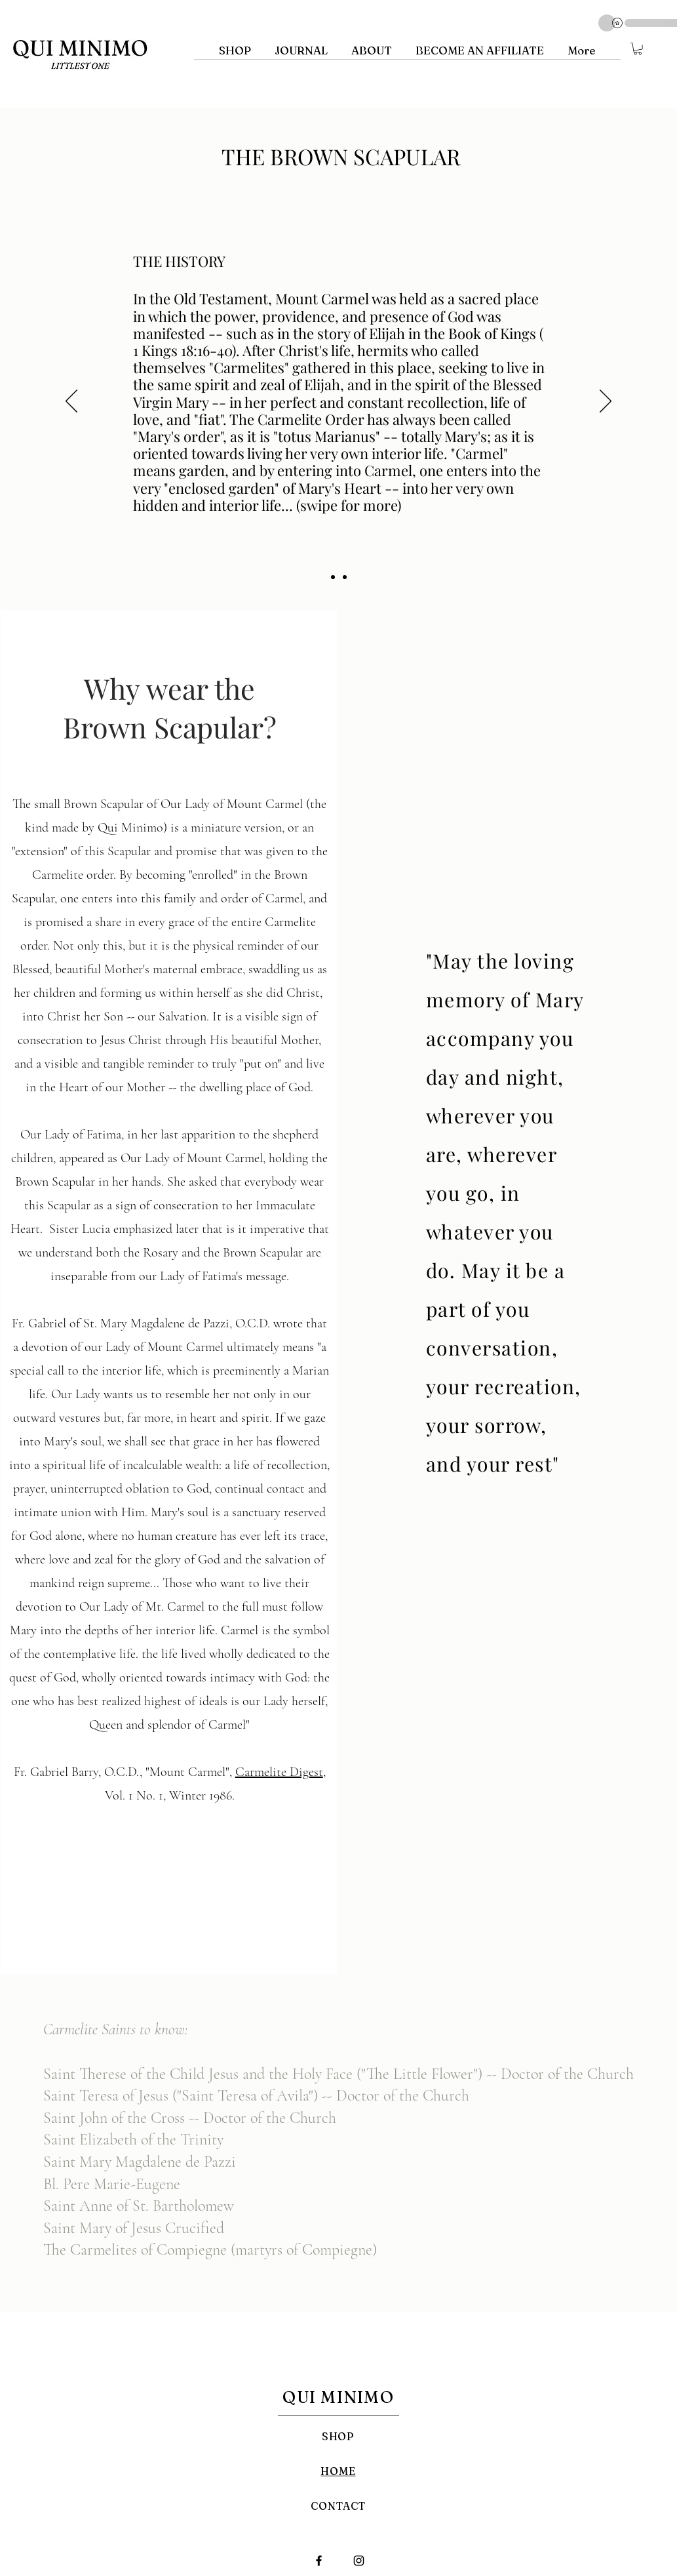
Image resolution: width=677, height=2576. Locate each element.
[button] (637, 48)
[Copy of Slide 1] (345, 577)
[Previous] (71, 402)
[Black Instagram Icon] (359, 2560)
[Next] (605, 402)
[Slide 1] (333, 577)
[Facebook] (319, 2560)
